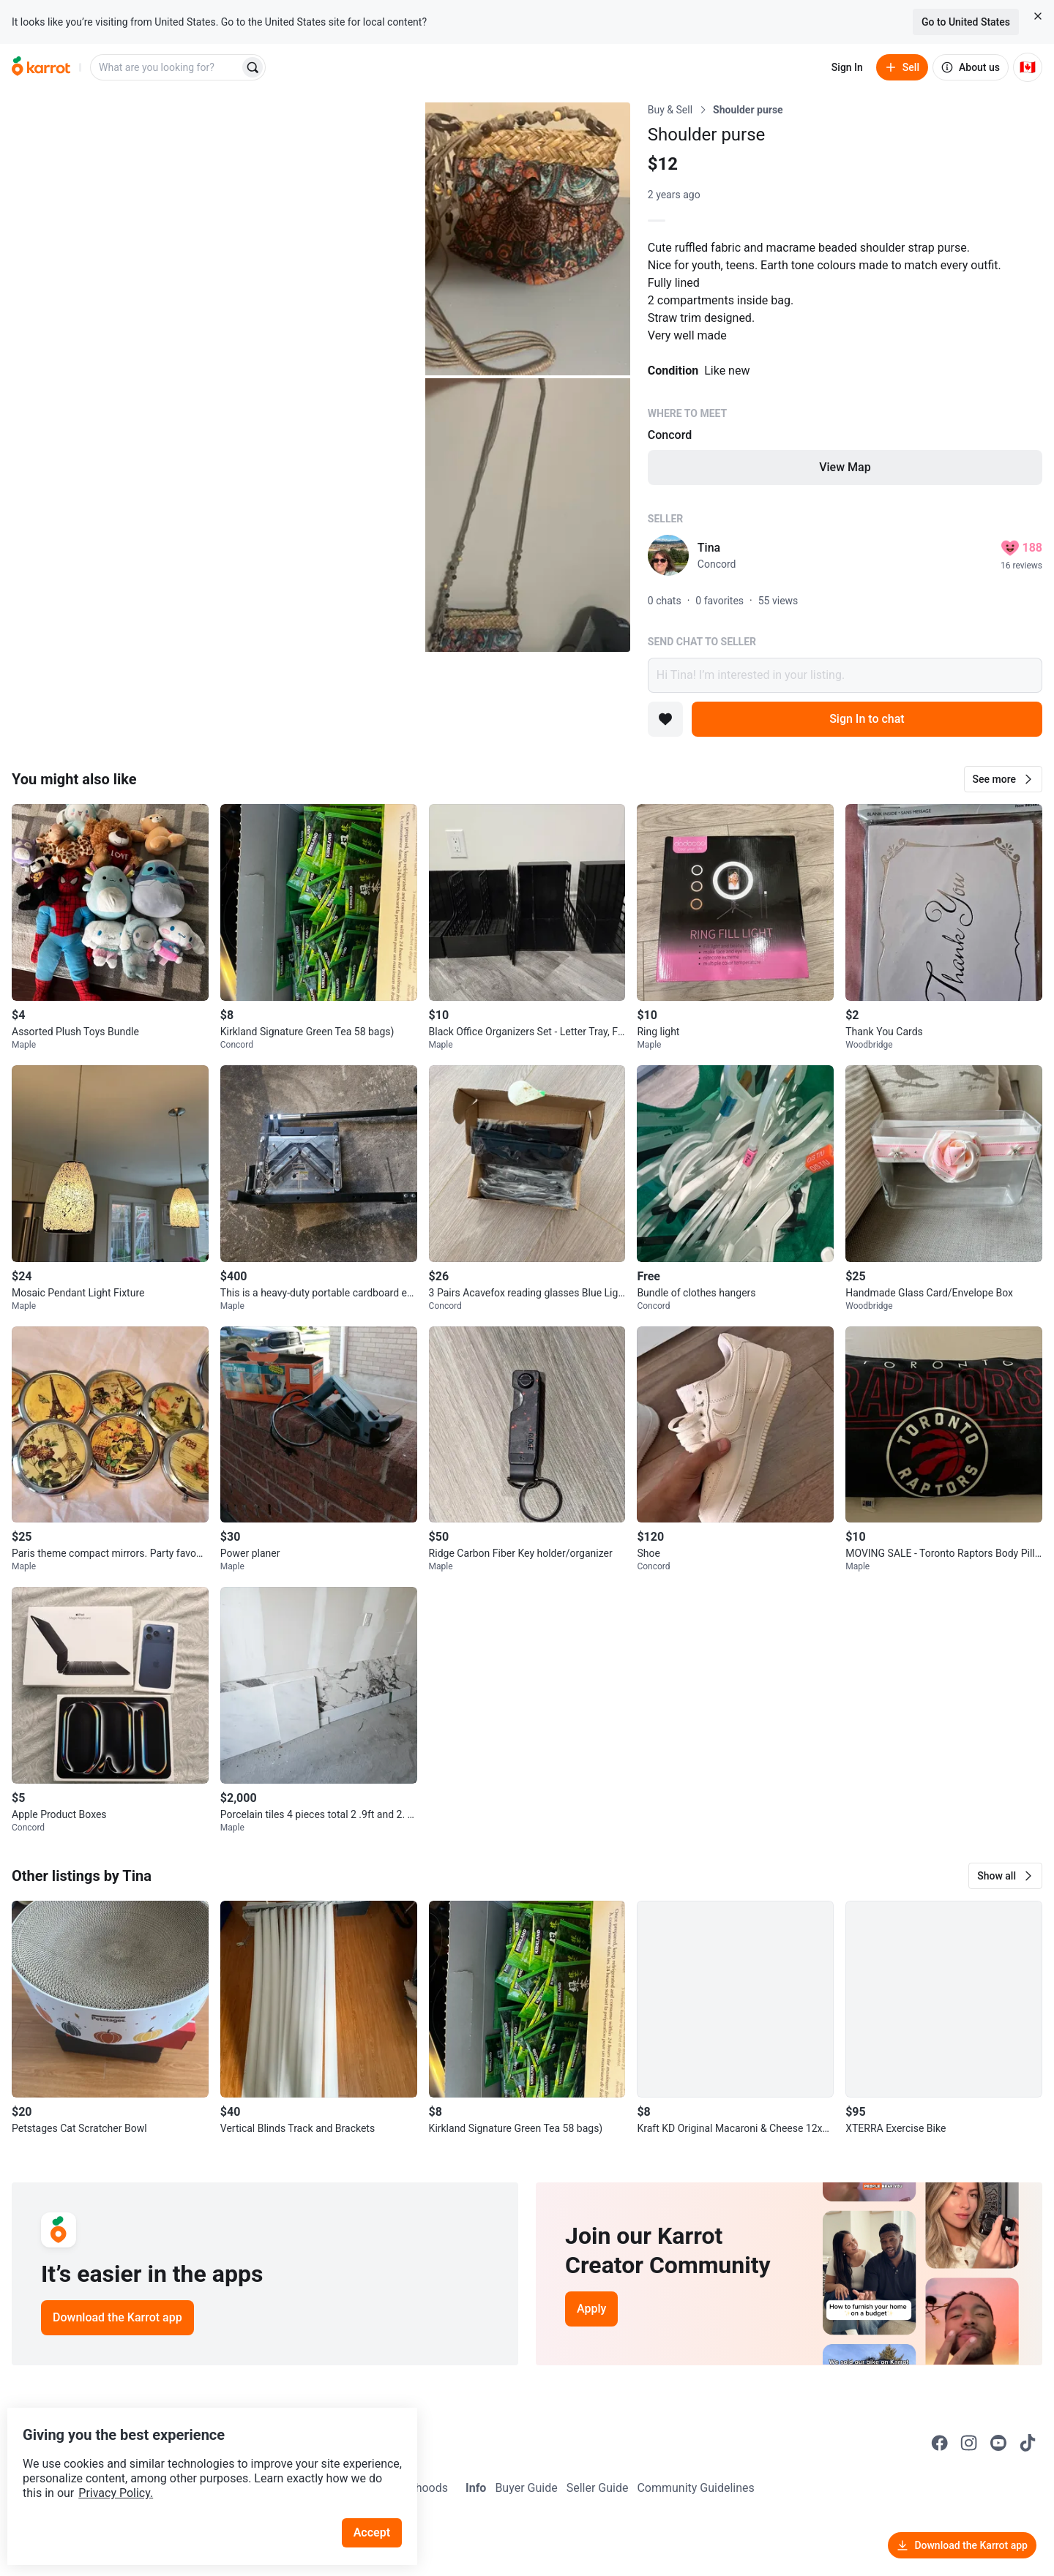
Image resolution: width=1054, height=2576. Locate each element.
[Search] (252, 67)
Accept (380, 2502)
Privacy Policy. (199, 2463)
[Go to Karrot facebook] (940, 2443)
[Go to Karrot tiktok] (1027, 2443)
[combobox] (166, 67)
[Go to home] (41, 67)
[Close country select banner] (1038, 16)
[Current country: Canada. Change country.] (1027, 67)
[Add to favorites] (665, 719)
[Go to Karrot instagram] (969, 2443)
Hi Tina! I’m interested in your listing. (845, 675)
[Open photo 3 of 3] (527, 514)
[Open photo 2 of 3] (527, 238)
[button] (1003, 779)
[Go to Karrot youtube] (998, 2443)
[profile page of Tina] (668, 555)
